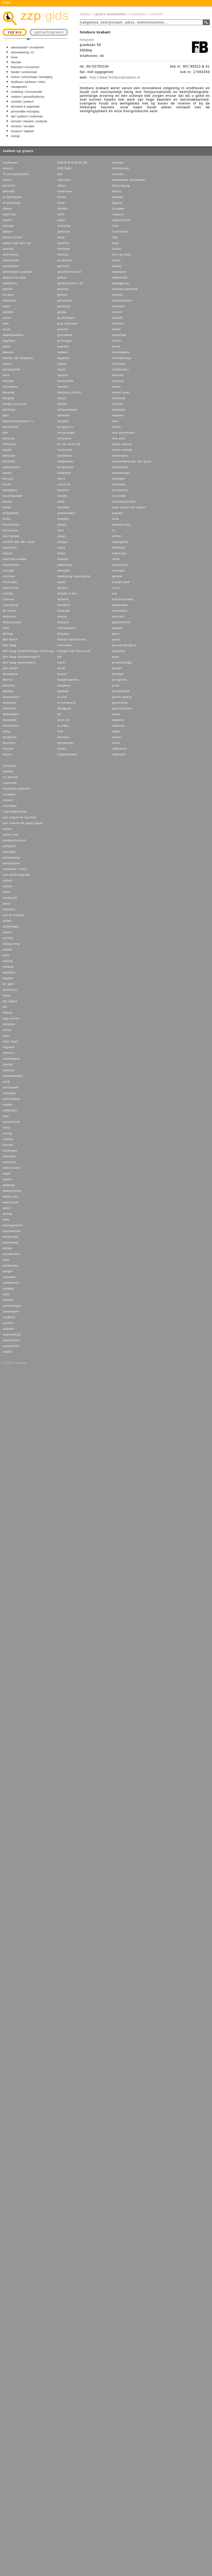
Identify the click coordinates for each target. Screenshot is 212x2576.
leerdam (63, 737)
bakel (7, 346)
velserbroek (11, 1121)
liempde (117, 197)
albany (7, 208)
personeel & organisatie (25, 106)
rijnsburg (9, 765)
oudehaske (120, 605)
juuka (61, 547)
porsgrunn (119, 679)
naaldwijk (119, 409)
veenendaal (11, 1098)
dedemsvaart (12, 622)
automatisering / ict (22, 52)
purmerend (120, 702)
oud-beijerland (122, 599)
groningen (64, 340)
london (117, 248)
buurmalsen (11, 536)
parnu (116, 639)
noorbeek (119, 484)
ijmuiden (63, 507)
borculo (8, 478)
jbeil (60, 530)
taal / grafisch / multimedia (27, 116)
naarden (118, 415)
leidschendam (67, 754)
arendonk (9, 300)
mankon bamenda (125, 289)
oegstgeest (120, 541)
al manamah (11, 202)
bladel (7, 449)
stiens (7, 932)
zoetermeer (11, 1311)
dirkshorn (9, 708)
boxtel (7, 501)
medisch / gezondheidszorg (27, 96)
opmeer (117, 576)
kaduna (62, 559)
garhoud (63, 266)
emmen (62, 208)
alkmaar (8, 225)
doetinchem (11, 725)
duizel (7, 754)
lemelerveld (120, 168)
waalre (7, 1179)
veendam (9, 1093)
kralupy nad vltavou (71, 639)
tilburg (7, 1012)
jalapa (61, 524)
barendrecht (11, 369)
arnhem (8, 312)
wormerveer (11, 1254)
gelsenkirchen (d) (70, 283)
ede (60, 174)
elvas (61, 202)
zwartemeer (11, 1340)
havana (62, 375)
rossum (8, 800)
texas (7, 995)
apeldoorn (10, 283)
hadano (62, 352)
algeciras (9, 214)
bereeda (9, 392)
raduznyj (118, 725)
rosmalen (9, 794)
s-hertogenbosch (15, 811)
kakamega (64, 564)
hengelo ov (65, 426)
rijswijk (8, 771)
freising (62, 254)
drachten (9, 742)
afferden (9, 191)
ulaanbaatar (11, 1058)
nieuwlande (120, 467)
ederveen (64, 179)
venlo (7, 1127)
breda (7, 507)
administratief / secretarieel (27, 47)
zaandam (9, 1277)
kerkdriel (63, 605)
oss (114, 593)
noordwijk (119, 495)
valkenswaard (13, 1075)
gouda (61, 312)
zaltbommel (11, 1282)
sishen (7, 880)
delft (6, 628)
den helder (10, 668)
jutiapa (62, 541)
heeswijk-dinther (69, 392)
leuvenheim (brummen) (129, 179)
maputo (117, 294)
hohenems (64, 449)
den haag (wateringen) (19, 662)
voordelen (138, 14)
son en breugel (14, 915)
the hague (10, 1001)
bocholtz (9, 461)
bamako (8, 352)
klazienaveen (66, 628)
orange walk (121, 582)
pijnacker (118, 651)
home (6, 2)
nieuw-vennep (122, 449)
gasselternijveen (69, 271)
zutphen (8, 1328)
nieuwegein (120, 455)
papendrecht (121, 622)
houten (62, 495)
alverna (8, 248)
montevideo (120, 369)
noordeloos (120, 490)
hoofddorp (64, 455)
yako (6, 1259)
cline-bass (10, 582)
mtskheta (118, 398)
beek (6, 375)
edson (61, 185)
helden (62, 403)
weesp (7, 1213)
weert (7, 1208)
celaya (7, 553)
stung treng (11, 943)
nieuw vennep (122, 444)
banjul (7, 363)
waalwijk (9, 1185)
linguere (118, 214)
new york (118, 438)
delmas (8, 633)
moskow (118, 381)
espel (61, 220)
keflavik (63, 599)
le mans (63, 725)
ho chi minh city (69, 444)
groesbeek (65, 335)
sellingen (9, 851)
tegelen (8, 978)
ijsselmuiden (66, 513)
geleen (62, 277)
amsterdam (11, 266)
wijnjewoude (11, 1231)
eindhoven (10, 162)
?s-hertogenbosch (16, 174)
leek (60, 731)
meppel (117, 317)
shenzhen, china (15, 869)
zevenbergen (12, 1305)
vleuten (8, 1144)
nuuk (115, 518)
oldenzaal (119, 553)
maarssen (119, 271)
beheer (86, 14)
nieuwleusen (121, 472)
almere (8, 231)
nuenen (117, 513)
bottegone (10, 490)
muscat (117, 403)
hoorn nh (63, 484)
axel (6, 323)
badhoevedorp (13, 335)
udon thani (10, 1041)
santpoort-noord (14, 840)
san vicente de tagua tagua (23, 823)
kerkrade (63, 610)
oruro (116, 587)
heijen (61, 398)
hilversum (64, 438)
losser (116, 260)
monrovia (118, 363)
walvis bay (10, 1196)
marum (117, 312)
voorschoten (11, 1167)
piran (115, 656)
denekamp (10, 674)
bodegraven (11, 467)
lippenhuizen (121, 220)
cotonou (8, 599)
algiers (8, 220)
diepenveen (11, 697)
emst (60, 214)
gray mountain (67, 323)
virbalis (8, 1139)
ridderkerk (119, 748)
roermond (10, 782)
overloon (118, 616)
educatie (16, 62)
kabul (61, 553)
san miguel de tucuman (20, 817)
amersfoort (11, 254)
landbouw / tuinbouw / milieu (28, 81)
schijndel (9, 846)
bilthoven (9, 444)
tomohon (9, 1024)
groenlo (62, 329)
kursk (61, 668)
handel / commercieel (24, 72)
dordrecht (10, 737)
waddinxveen (12, 1190)
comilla (8, 593)
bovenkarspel (12, 495)
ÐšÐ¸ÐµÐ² (64, 168)
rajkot (116, 731)
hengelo (63, 421)
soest (7, 903)
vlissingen (10, 1150)
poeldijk (117, 674)
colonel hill (11, 587)
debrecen (9, 616)
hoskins (63, 490)
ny (114, 530)
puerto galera (122, 697)
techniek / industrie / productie (29, 121)
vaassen (9, 1070)
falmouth (63, 231)
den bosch (10, 639)
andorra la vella (14, 277)
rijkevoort (119, 754)
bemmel (8, 381)
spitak (7, 920)
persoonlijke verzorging (25, 111)
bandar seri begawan (18, 358)
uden (6, 1035)
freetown (63, 248)
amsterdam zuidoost (17, 271)
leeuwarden (65, 742)
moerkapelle (121, 352)
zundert (8, 1323)
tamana (8, 966)
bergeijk (8, 398)
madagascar (121, 283)
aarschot (9, 185)
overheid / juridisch (22, 101)
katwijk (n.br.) (67, 593)
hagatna (63, 358)
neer (115, 421)
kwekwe (63, 691)
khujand (63, 622)
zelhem (8, 1300)
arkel (6, 306)
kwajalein (64, 685)
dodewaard (11, 714)
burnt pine (10, 530)
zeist (6, 1294)
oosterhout (120, 564)
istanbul (63, 518)
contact (156, 14)
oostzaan (118, 570)
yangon (8, 1271)
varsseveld (11, 1087)
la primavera (66, 702)
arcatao (8, 294)
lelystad (117, 162)
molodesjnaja (121, 358)
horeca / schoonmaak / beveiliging (31, 77)
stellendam (11, 926)
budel (7, 518)
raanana (118, 719)
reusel (116, 737)
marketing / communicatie (26, 91)
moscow (118, 375)
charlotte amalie (14, 559)
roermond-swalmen (17, 788)
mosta (116, 386)
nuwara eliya (121, 524)
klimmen (63, 633)
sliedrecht (10, 897)
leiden (61, 748)
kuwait (62, 674)
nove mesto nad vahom (129, 507)
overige (15, 136)
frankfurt (63, 243)
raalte (116, 714)
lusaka (117, 266)
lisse (115, 225)
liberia (116, 191)
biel (5, 432)
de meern (9, 610)
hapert (62, 363)
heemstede (65, 381)
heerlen (62, 386)
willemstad (10, 1236)
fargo (61, 237)
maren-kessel (122, 300)
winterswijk (11, 1242)
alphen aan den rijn (17, 243)
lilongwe (118, 208)
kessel (62, 616)
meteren (118, 323)
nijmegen (118, 478)
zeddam (8, 1288)
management (19, 86)
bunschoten (11, 524)
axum (6, 329)
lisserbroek (120, 231)
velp (6, 1116)
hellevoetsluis (67, 409)
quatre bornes (122, 708)
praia (115, 685)
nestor (116, 426)
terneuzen (10, 989)
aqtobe (8, 289)
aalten (7, 179)
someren (9, 909)
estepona (64, 225)
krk (59, 656)
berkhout (9, 409)
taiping (8, 961)
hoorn (61, 478)
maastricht (119, 277)
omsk (116, 559)
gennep (62, 289)
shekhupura (11, 863)
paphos (117, 628)
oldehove (118, 547)
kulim (61, 662)
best (6, 415)
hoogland (64, 472)
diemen (8, 691)
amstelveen (11, 260)
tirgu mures (11, 1018)
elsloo (61, 197)
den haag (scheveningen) (21, 656)
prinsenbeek (121, 691)
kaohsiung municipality (74, 576)
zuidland (9, 1317)
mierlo (116, 340)
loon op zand (121, 254)
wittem (7, 1248)
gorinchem (65, 300)
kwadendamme (68, 679)
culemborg (10, 605)
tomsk (7, 1029)
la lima (62, 697)
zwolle (7, 1351)
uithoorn (9, 1052)
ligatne (117, 202)
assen (7, 317)
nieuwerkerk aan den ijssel (131, 461)
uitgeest (8, 1047)
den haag (9, 645)
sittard (7, 886)
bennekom (10, 386)
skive (6, 892)
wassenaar (10, 1202)
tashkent (9, 972)
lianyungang (121, 185)
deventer (9, 685)
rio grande (10, 777)
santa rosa (10, 834)
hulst (60, 501)
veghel (7, 1104)
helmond (63, 415)
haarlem (63, 346)
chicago (8, 570)
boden (7, 472)
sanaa (7, 828)
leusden (117, 174)
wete (6, 1219)
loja (114, 237)
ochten (117, 536)
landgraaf (64, 708)
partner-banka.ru (124, 645)
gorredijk (63, 306)
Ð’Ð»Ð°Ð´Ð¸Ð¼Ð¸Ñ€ (72, 162)
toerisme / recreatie (22, 126)
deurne (8, 679)
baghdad (9, 340)
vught (7, 1173)
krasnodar (64, 645)
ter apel (8, 984)
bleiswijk (9, 455)
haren (61, 369)
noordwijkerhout (124, 501)
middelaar (119, 335)
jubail (61, 536)
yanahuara (10, 1265)
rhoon (116, 742)
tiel (5, 1007)
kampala (63, 570)
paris (115, 633)
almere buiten (13, 237)
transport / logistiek (22, 131)
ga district (64, 260)
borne (7, 484)
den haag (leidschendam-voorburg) (28, 651)
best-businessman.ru (18, 421)
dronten (8, 748)
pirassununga (122, 662)
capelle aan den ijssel (19, 541)
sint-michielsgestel (16, 874)
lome (115, 243)
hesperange (66, 432)
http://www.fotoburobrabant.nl (115, 77)
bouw (14, 57)
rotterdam (10, 805)
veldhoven (10, 1110)
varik (6, 1081)
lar (59, 714)
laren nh (63, 719)
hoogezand (65, 467)
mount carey (121, 392)
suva (6, 955)
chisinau (9, 576)
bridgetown (11, 513)
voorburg (9, 1162)
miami (116, 329)
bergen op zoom (14, 403)
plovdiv (117, 668)
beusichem (10, 426)
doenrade (9, 719)
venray (8, 1133)
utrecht (8, 168)
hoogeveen (65, 461)
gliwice (62, 294)
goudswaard (66, 317)
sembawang (11, 857)
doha (6, 731)
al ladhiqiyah (12, 197)
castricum (10, 547)
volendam (10, 1156)
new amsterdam (123, 432)
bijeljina (8, 438)
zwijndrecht (11, 1346)
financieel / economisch (25, 67)
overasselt (119, 610)
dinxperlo (9, 702)
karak (61, 582)
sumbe (7, 949)
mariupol (118, 306)
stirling (8, 938)
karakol (62, 587)
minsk (116, 346)
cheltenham (11, 564)
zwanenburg (11, 1334)
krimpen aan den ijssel (74, 651)
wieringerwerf (12, 1225)
